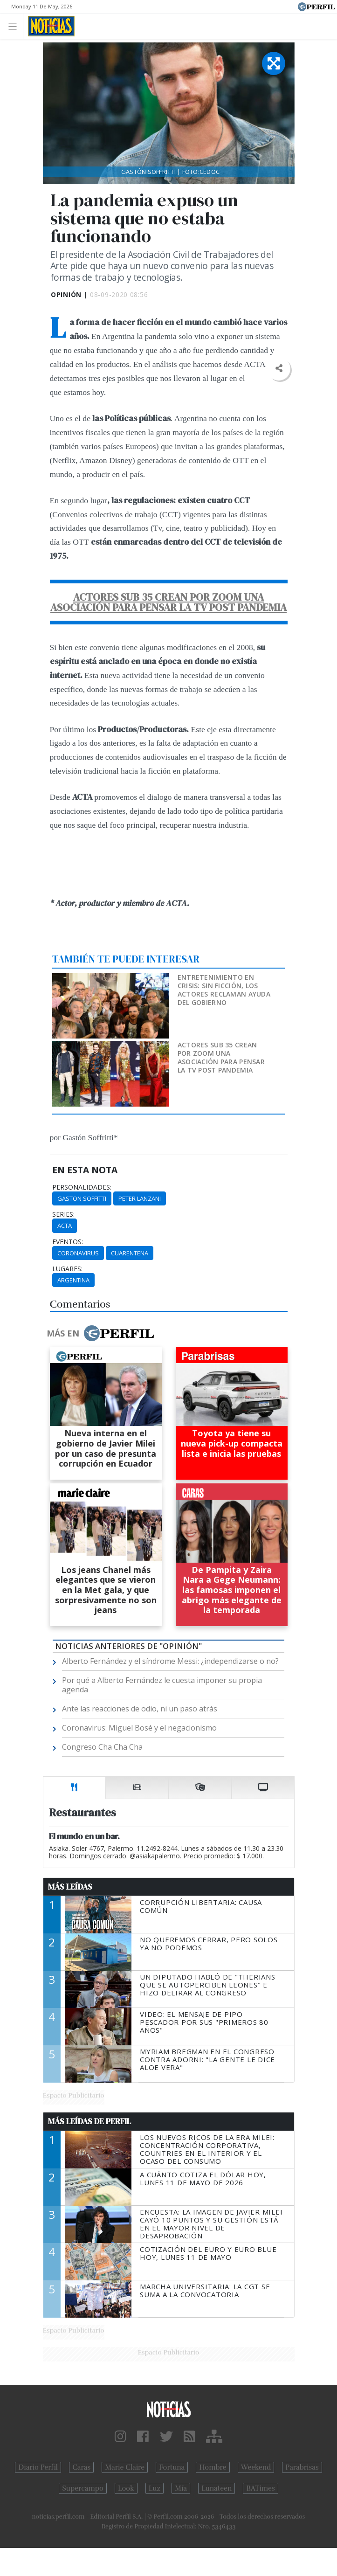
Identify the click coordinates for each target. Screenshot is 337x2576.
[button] (278, 369)
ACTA (64, 1225)
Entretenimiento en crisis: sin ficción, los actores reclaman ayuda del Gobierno (224, 990)
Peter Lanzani (139, 1198)
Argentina (73, 1280)
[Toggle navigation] (15, 26)
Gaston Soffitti (81, 1198)
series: (63, 1214)
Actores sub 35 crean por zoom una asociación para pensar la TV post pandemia (221, 1057)
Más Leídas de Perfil (89, 2121)
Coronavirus (78, 1253)
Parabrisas (301, 2467)
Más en (100, 1333)
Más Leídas (70, 1886)
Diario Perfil (38, 2467)
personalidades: (81, 1187)
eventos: (67, 1242)
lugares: (67, 1269)
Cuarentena (129, 1253)
